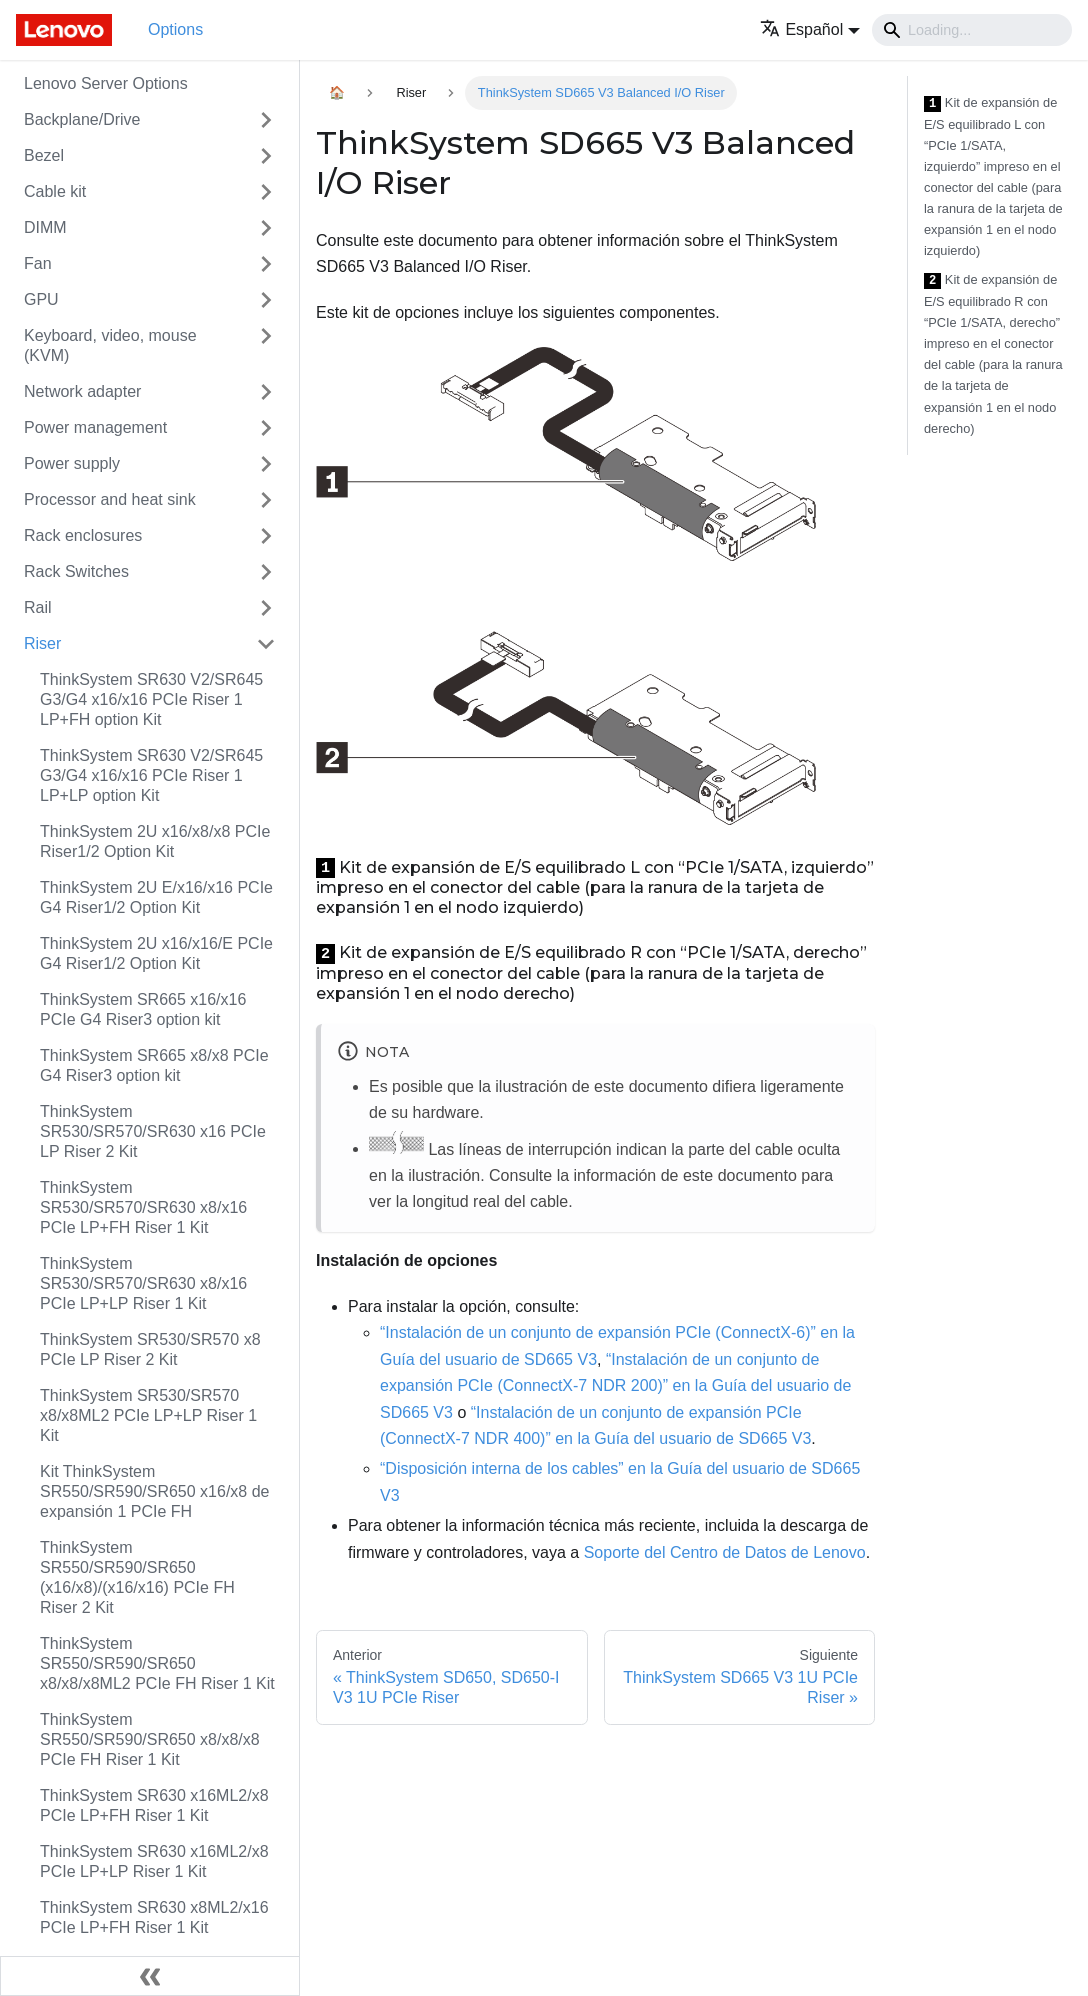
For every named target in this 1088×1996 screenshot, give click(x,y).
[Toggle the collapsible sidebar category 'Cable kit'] (266, 192)
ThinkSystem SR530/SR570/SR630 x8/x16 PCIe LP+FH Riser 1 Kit (143, 1207)
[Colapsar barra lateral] (150, 1976)
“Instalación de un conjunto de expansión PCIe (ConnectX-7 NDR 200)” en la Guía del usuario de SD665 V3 (615, 1386)
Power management (95, 427)
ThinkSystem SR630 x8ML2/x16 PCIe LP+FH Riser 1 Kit (154, 1917)
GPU (41, 299)
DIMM (45, 227)
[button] (810, 29)
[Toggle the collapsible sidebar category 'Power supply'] (266, 464)
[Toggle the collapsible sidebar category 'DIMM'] (266, 228)
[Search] (972, 30)
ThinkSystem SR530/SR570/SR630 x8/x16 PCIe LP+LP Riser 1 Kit (143, 1283)
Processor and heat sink (110, 499)
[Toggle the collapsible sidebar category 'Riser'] (266, 644)
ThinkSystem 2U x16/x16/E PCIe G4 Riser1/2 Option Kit (156, 953)
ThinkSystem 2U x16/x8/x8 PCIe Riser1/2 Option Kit (155, 841)
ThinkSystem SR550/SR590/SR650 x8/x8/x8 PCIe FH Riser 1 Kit (150, 1739)
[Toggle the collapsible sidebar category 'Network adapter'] (266, 392)
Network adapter (82, 391)
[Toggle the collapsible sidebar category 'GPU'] (266, 300)
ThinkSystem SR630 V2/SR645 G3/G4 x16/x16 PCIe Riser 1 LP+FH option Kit (151, 699)
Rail (38, 607)
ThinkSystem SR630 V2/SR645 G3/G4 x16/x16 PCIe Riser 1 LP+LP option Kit (151, 775)
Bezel (44, 155)
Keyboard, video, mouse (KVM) (110, 345)
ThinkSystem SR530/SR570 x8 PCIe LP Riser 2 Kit (150, 1349)
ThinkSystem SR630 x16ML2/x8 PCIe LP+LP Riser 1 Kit (154, 1861)
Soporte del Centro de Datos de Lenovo (725, 1552)
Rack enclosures (83, 535)
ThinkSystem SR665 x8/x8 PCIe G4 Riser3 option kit (154, 1065)
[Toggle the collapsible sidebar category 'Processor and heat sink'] (266, 500)
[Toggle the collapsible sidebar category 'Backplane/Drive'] (266, 120)
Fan (38, 263)
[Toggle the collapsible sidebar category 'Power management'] (266, 428)
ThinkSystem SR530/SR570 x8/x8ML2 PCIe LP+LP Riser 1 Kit (148, 1415)
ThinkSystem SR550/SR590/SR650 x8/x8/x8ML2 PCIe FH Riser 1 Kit (157, 1663)
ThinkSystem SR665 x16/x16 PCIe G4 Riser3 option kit (143, 1009)
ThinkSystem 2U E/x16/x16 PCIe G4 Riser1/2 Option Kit (156, 897)
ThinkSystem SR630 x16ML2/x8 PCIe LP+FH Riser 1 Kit (154, 1805)
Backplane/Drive (82, 119)
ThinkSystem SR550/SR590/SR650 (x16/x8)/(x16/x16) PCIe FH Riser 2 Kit (137, 1577)
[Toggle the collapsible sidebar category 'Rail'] (266, 608)
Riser (42, 643)
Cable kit (55, 191)
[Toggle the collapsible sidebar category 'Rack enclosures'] (266, 536)
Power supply (72, 463)
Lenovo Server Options (106, 83)
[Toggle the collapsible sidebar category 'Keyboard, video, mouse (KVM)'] (266, 346)
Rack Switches (76, 571)
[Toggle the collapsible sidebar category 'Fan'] (266, 264)
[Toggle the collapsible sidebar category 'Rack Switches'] (266, 572)
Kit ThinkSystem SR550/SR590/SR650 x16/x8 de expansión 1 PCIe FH (154, 1491)
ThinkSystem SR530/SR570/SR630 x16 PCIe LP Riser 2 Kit (153, 1131)
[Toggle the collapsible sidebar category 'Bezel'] (266, 156)
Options (175, 29)
